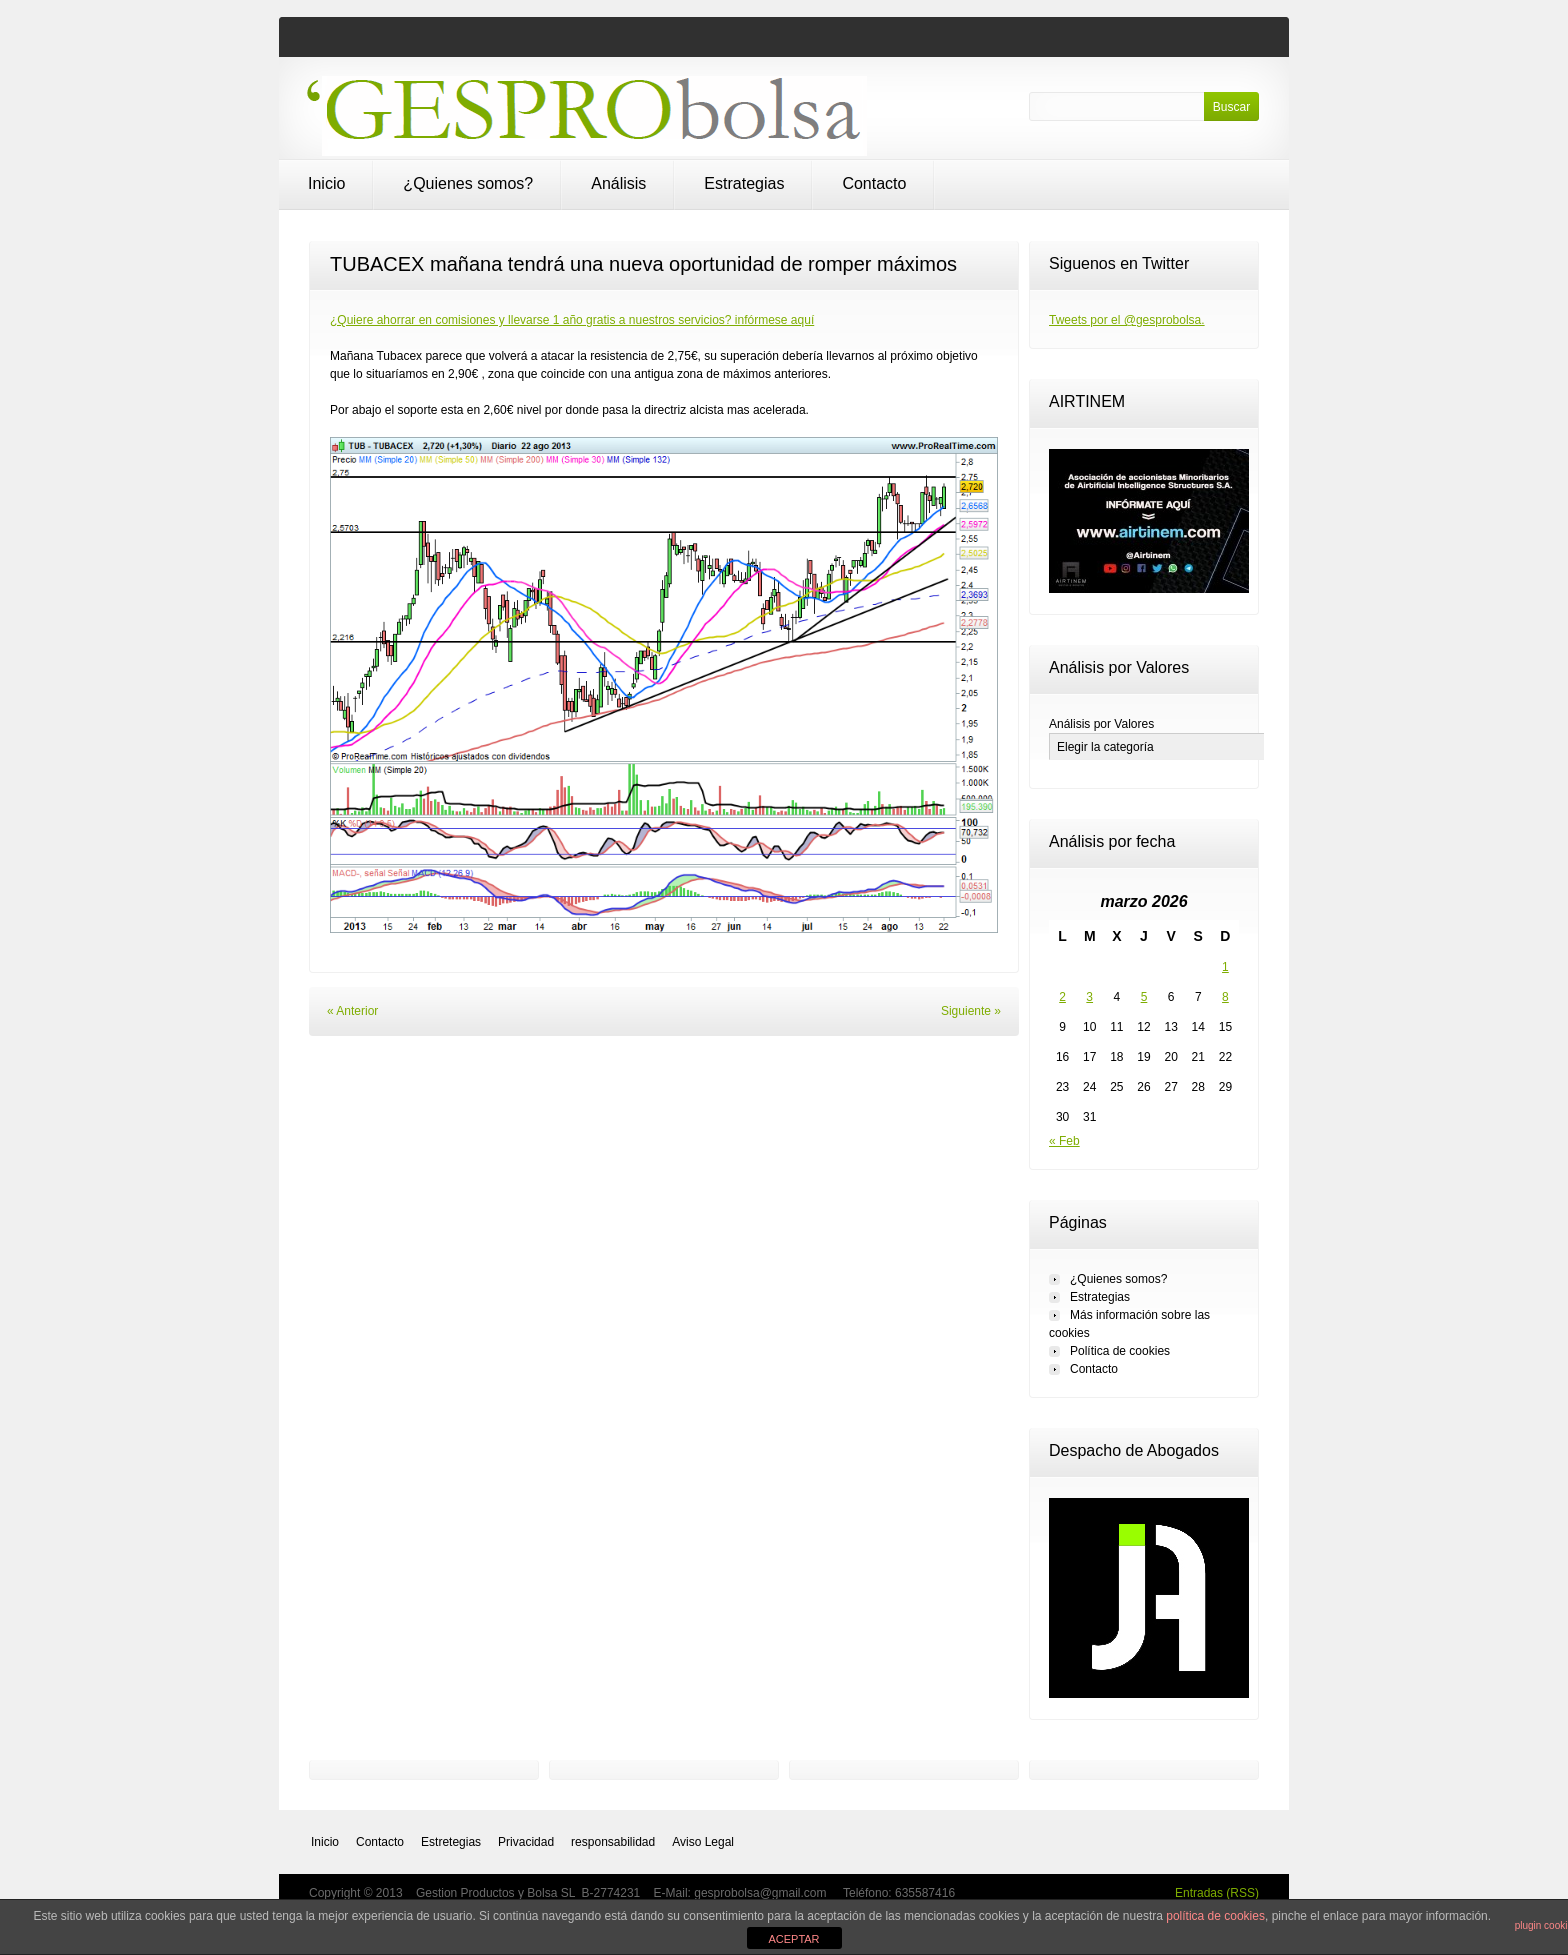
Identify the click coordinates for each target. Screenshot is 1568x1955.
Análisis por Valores (1101, 724)
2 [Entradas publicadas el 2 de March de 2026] (1062, 997)
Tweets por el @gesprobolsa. (1127, 320)
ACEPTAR (793, 1939)
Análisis (618, 183)
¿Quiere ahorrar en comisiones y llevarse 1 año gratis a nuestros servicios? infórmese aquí (572, 320)
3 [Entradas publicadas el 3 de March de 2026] (1089, 997)
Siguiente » (971, 1011)
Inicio (326, 183)
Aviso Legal (703, 1842)
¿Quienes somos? (468, 183)
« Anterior (352, 1011)
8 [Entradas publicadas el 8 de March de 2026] (1225, 997)
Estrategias (744, 183)
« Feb (1064, 1141)
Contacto (874, 183)
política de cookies (1215, 1916)
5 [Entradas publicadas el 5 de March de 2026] (1144, 997)
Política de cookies (1120, 1351)
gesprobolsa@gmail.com (762, 1893)
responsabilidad (613, 1842)
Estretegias (451, 1842)
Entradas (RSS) (1217, 1893)
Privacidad (526, 1842)
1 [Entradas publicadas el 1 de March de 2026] (1225, 967)
